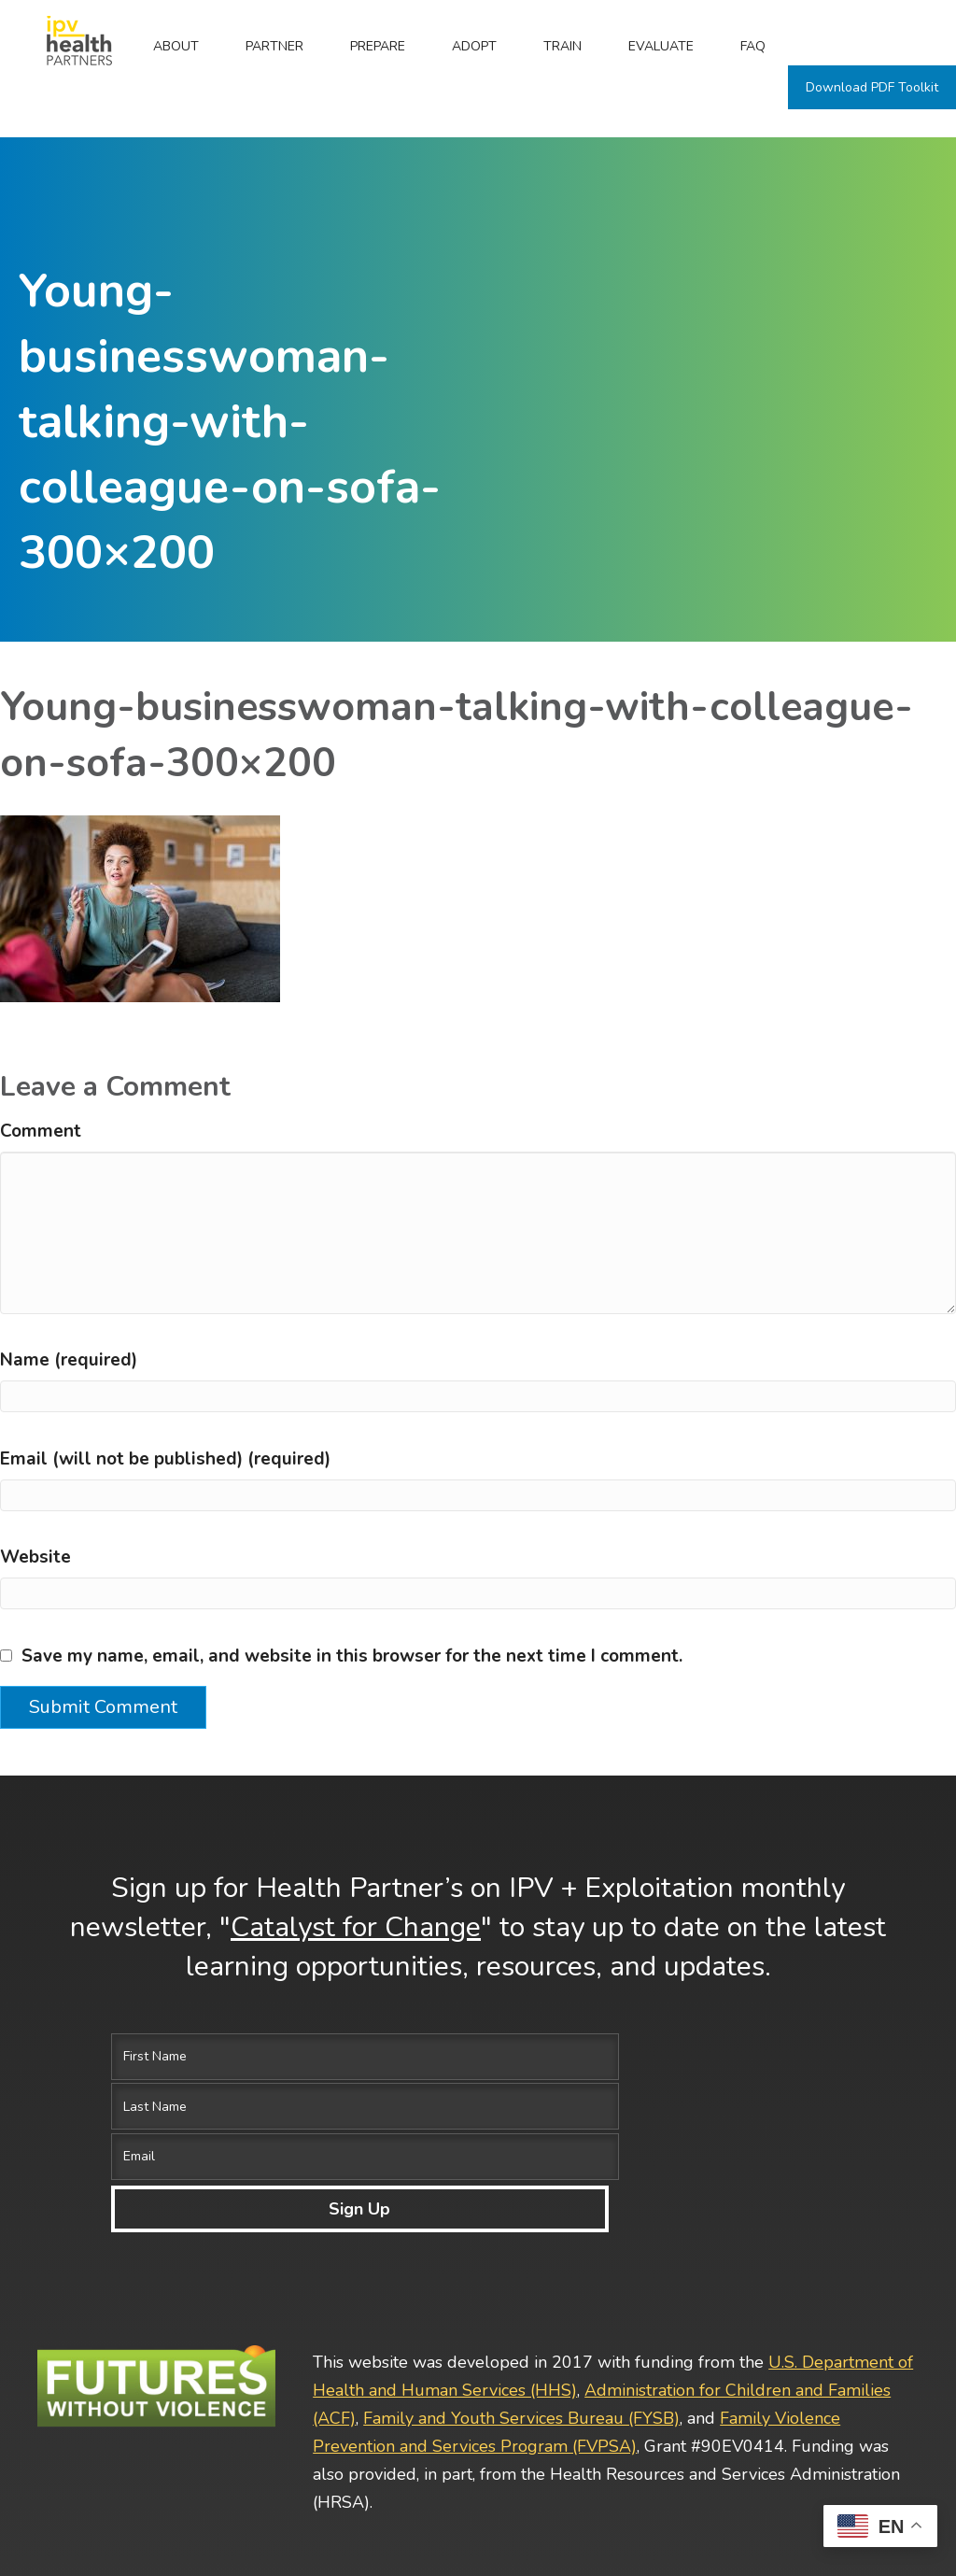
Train (562, 46)
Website (35, 1557)
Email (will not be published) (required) (165, 1459)
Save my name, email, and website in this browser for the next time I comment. (351, 1656)
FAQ (753, 46)
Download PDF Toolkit (872, 87)
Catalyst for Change (356, 1927)
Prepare (377, 46)
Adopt (474, 46)
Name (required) (68, 1360)
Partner (274, 46)
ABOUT (176, 46)
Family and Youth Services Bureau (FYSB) (521, 2266)
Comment (40, 1131)
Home (65, 46)
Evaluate (661, 46)
